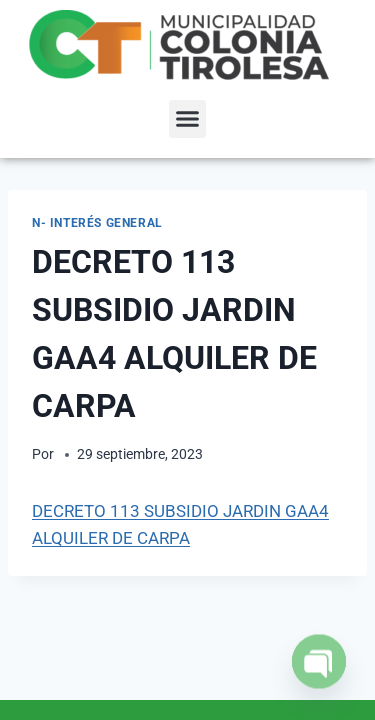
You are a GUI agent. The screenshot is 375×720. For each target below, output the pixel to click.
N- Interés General (97, 223)
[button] (188, 119)
